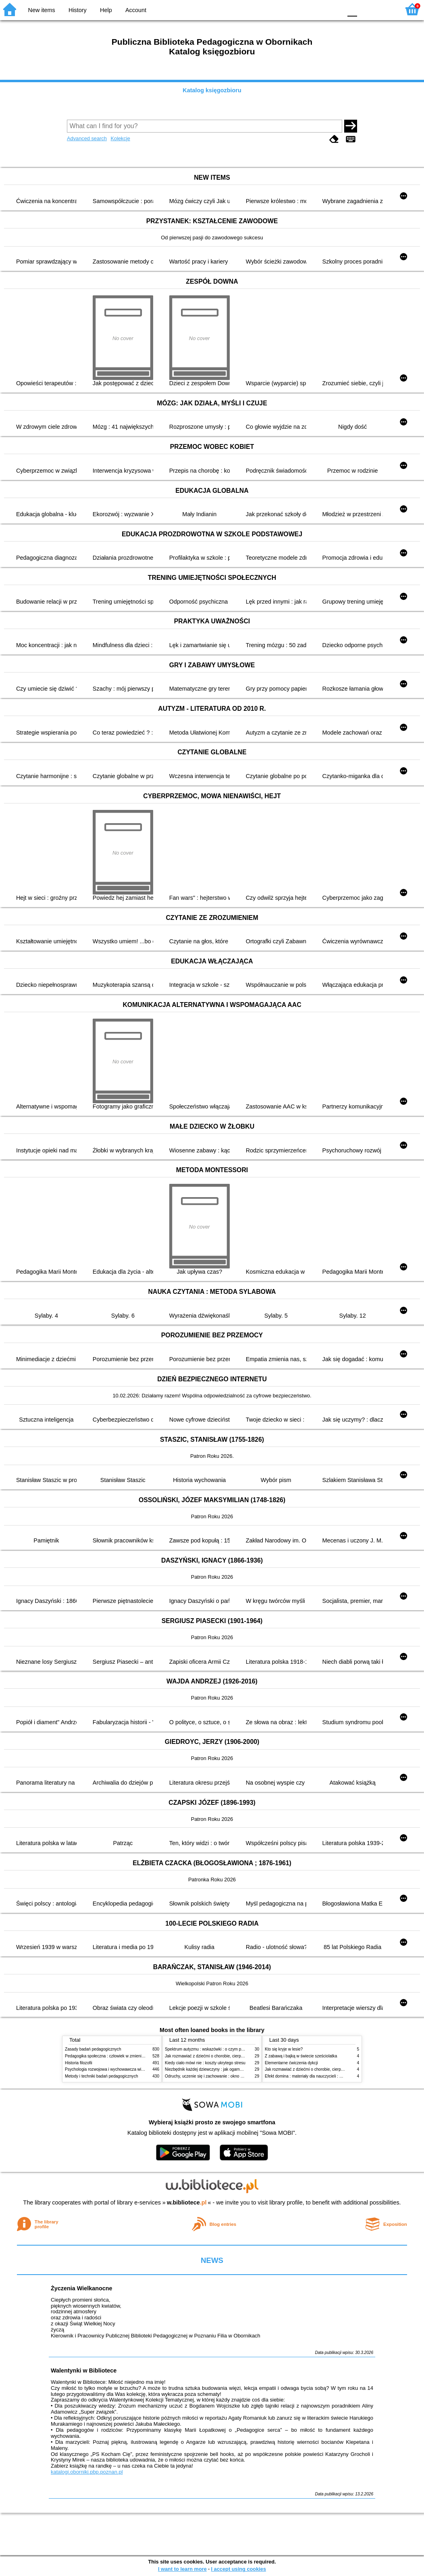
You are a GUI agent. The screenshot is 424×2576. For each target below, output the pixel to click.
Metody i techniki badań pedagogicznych (101, 2076)
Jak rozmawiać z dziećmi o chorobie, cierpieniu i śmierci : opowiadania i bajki (234, 2056)
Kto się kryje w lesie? (284, 2049)
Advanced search (87, 138)
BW (301, 9)
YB (317, 9)
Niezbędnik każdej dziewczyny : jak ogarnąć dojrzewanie (216, 2069)
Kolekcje (120, 138)
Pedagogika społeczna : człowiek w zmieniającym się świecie (120, 2056)
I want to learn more (182, 2569)
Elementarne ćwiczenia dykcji (291, 2063)
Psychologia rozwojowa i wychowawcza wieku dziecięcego (117, 2069)
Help (106, 10)
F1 (366, 9)
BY (333, 9)
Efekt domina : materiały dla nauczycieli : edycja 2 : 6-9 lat (317, 2076)
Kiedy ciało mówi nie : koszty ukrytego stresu (205, 2063)
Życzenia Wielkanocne (81, 2288)
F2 (385, 9)
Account (135, 10)
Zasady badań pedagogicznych (93, 2049)
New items (41, 10)
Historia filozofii (78, 2063)
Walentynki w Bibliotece (83, 2370)
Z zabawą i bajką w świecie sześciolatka (301, 2056)
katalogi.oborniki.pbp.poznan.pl (87, 2472)
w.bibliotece (187, 2202)
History (78, 10)
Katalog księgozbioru (212, 90)
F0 (352, 9)
